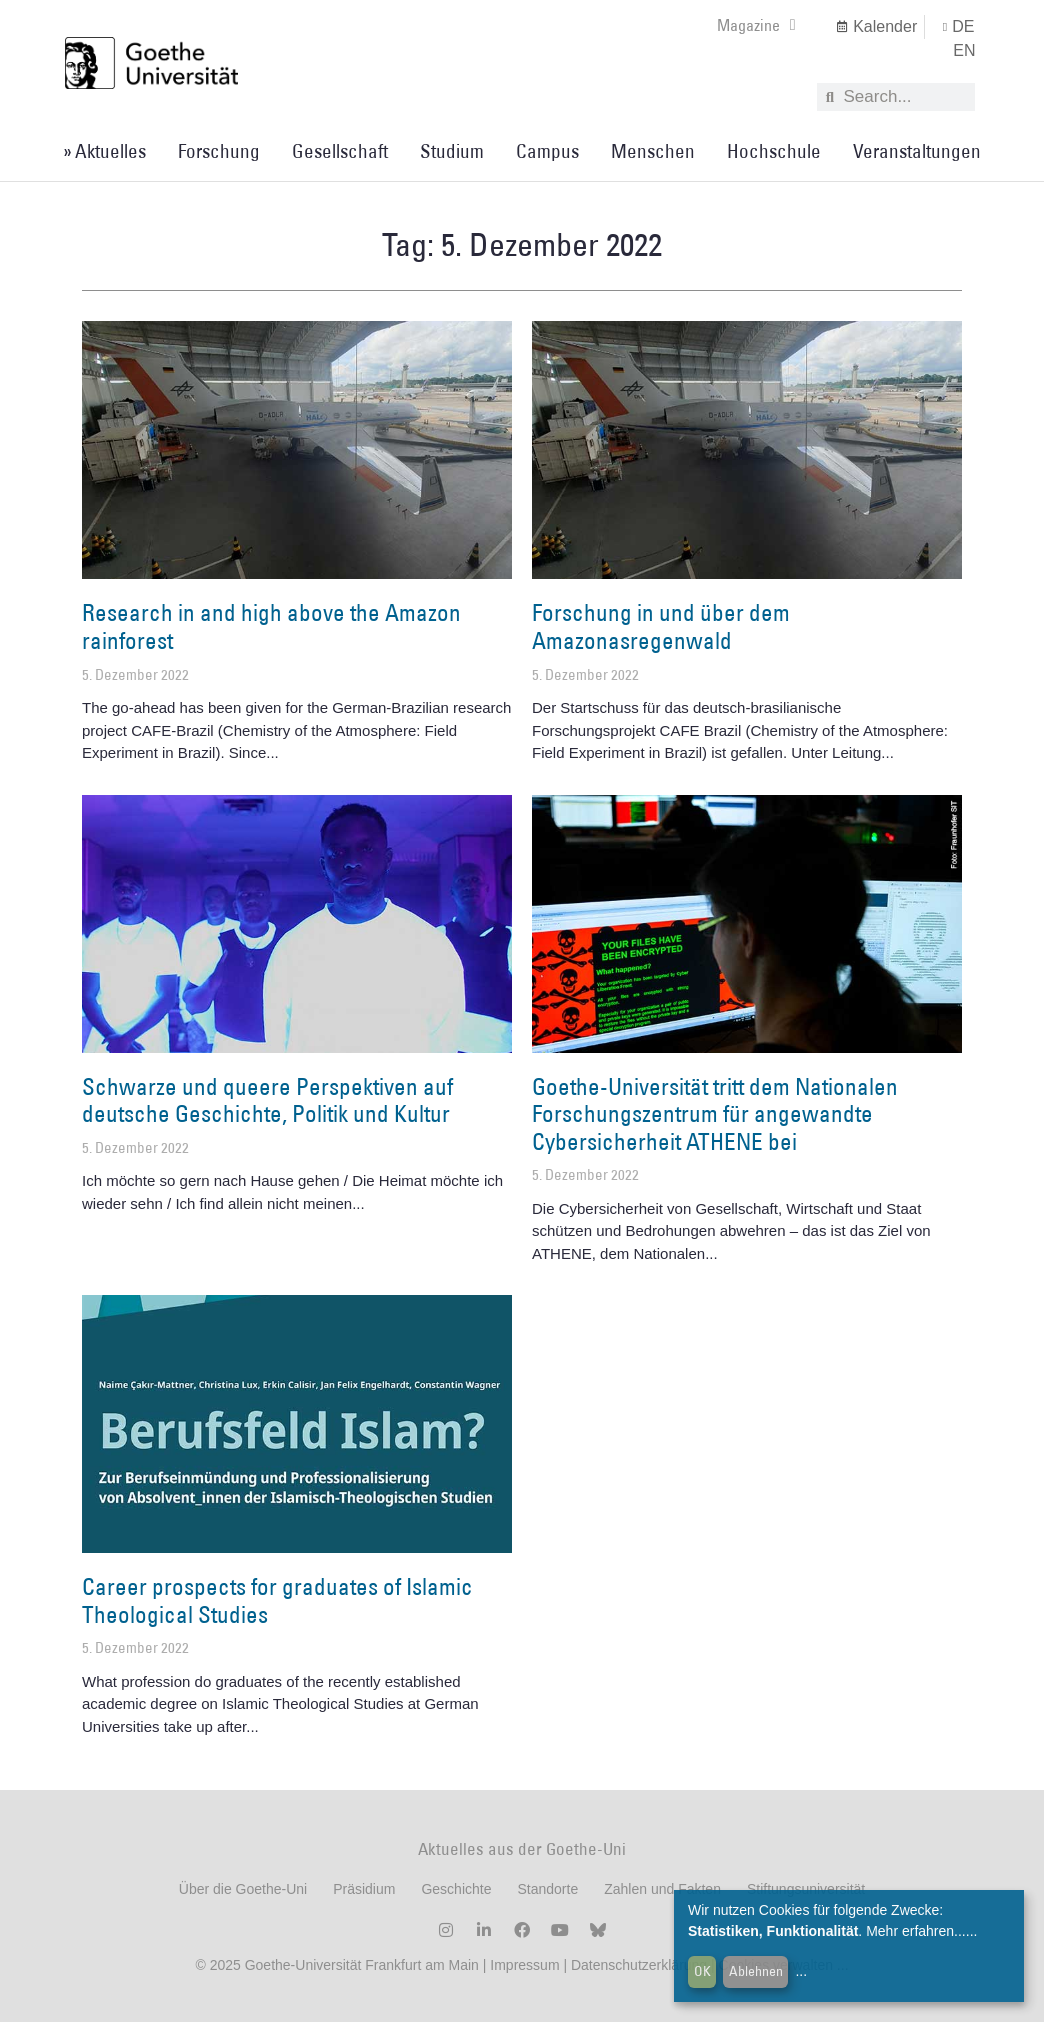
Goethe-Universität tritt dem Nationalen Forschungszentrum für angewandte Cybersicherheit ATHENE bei (715, 1113)
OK (702, 1971)
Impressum (522, 1965)
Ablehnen (756, 1971)
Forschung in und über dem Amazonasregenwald (661, 626)
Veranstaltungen (917, 151)
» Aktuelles (104, 151)
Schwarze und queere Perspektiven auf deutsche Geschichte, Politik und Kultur (267, 1100)
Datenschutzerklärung (639, 1965)
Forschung (219, 151)
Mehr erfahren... (916, 1931)
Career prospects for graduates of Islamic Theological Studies (277, 1600)
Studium (452, 151)
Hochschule (774, 151)
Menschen (653, 151)
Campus (547, 151)
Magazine (756, 25)
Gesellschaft (340, 151)
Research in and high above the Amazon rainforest (271, 626)
